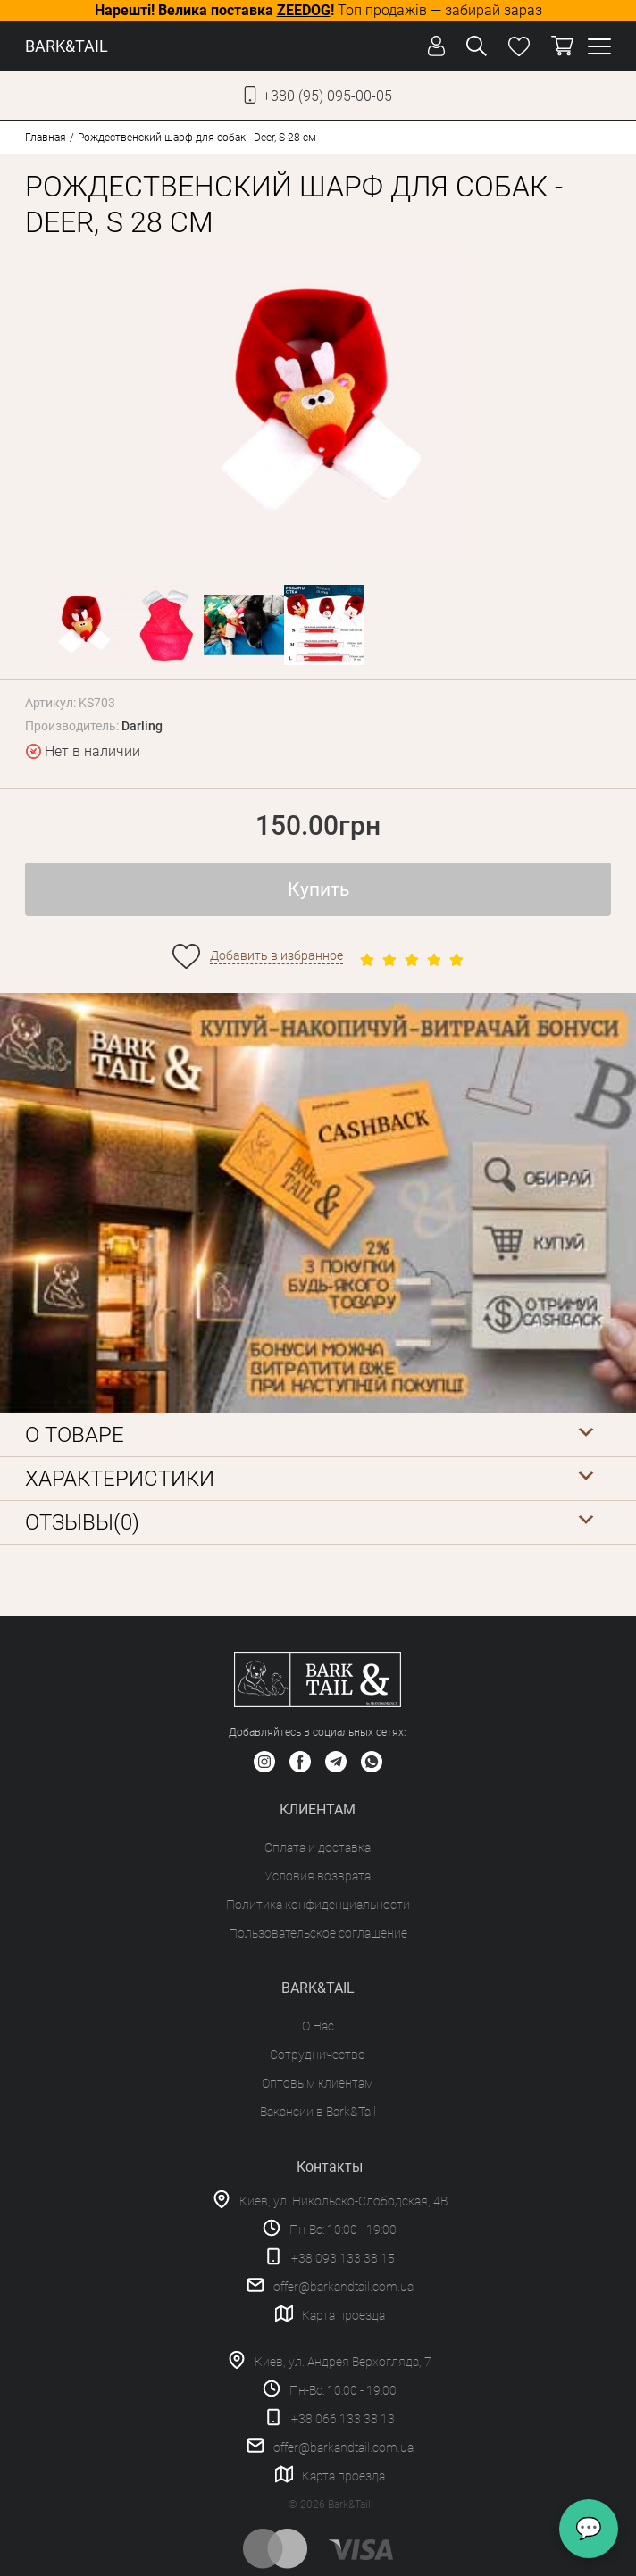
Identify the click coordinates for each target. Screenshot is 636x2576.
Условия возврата (317, 1876)
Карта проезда (343, 2315)
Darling (142, 726)
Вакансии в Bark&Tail (318, 2112)
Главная (45, 137)
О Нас (318, 2026)
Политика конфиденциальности (318, 1904)
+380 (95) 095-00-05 (327, 96)
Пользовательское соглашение (318, 1933)
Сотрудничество (317, 2054)
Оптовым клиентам (317, 2083)
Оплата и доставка (317, 1847)
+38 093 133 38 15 (343, 2258)
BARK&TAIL (66, 46)
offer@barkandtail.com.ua (343, 2287)
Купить (318, 889)
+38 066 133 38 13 (343, 2419)
